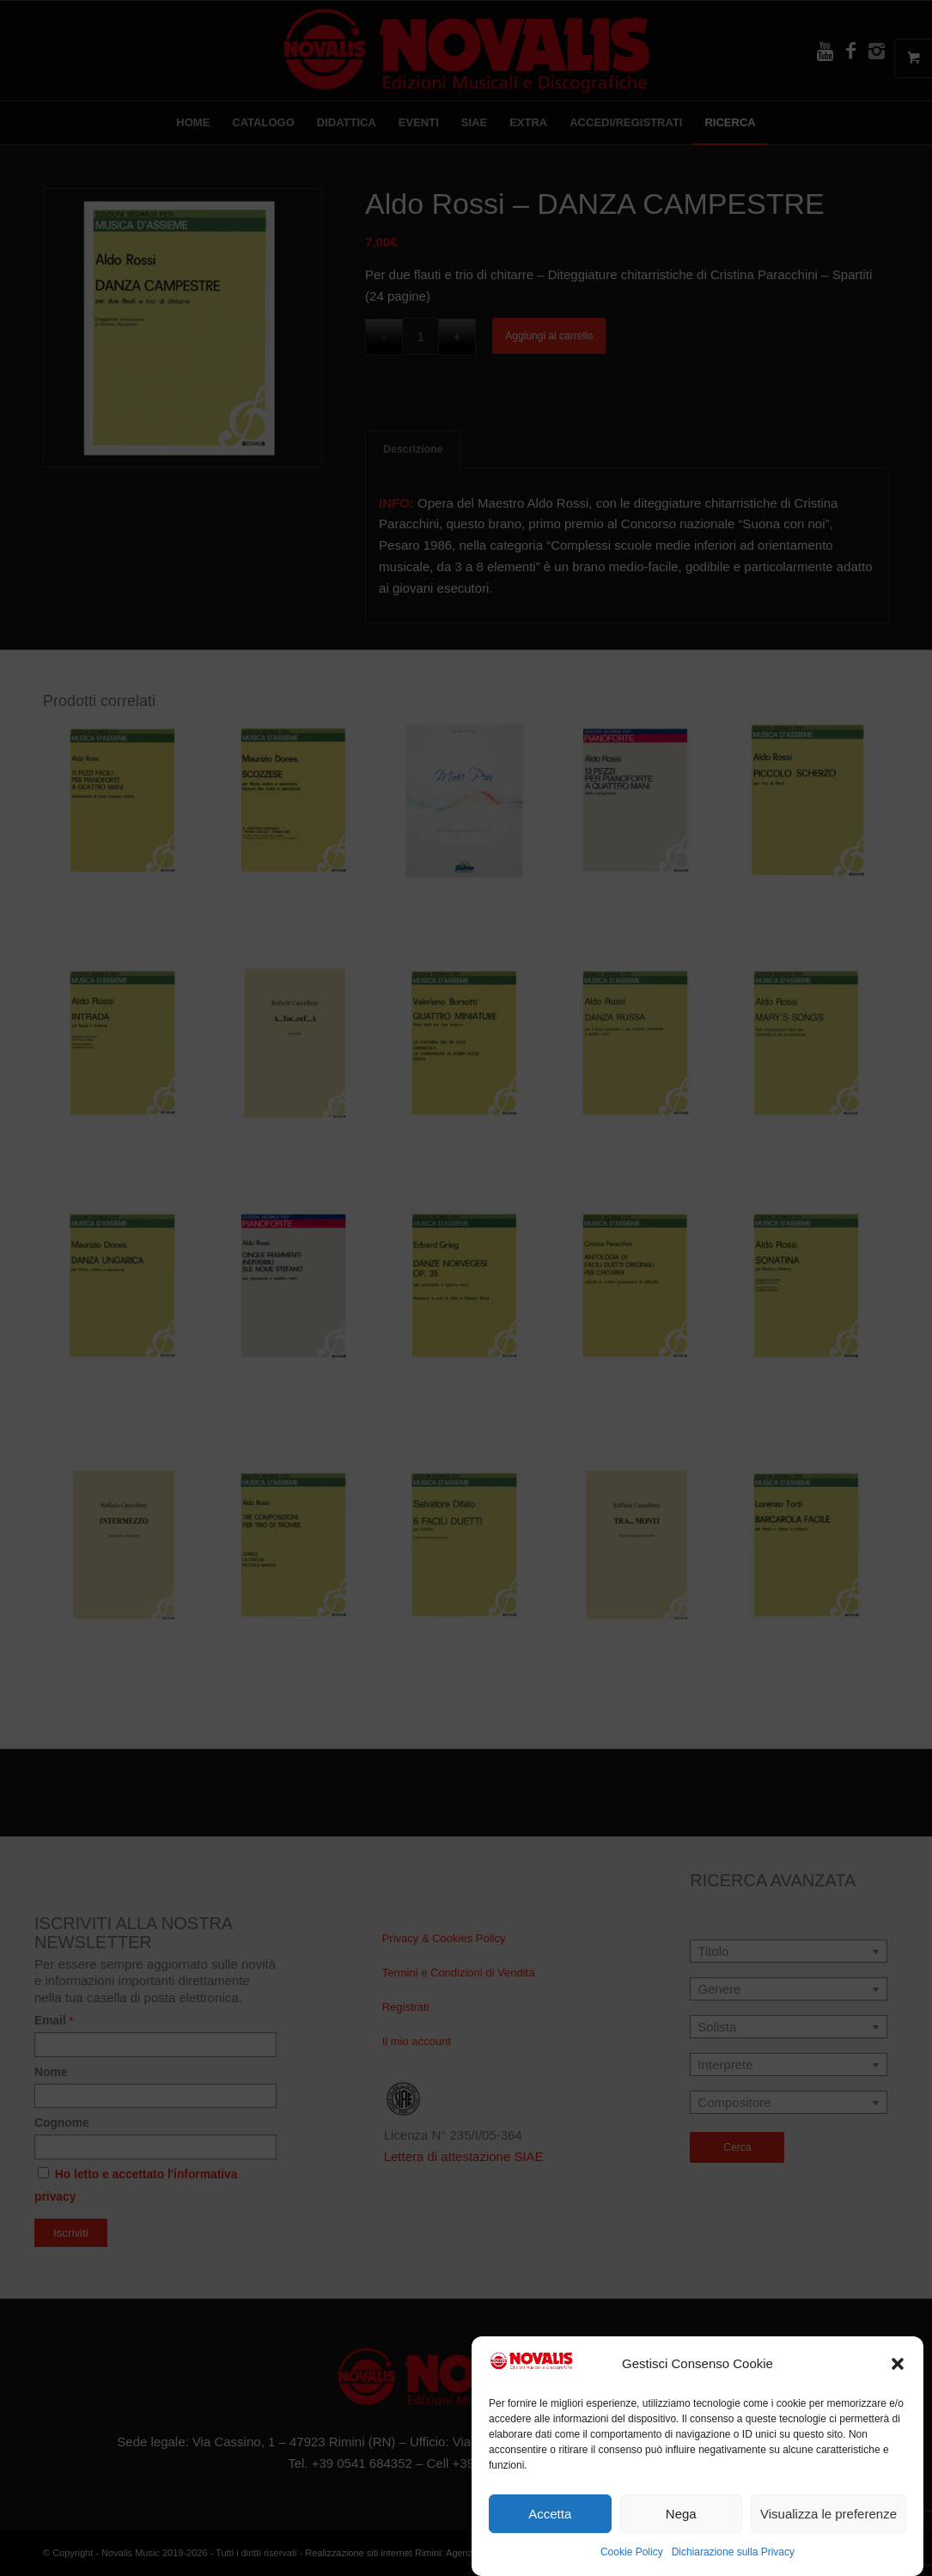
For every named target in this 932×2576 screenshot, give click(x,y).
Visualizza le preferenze (828, 2513)
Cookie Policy (631, 2552)
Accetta (549, 2513)
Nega (681, 2513)
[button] (897, 2363)
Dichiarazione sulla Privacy (733, 2552)
